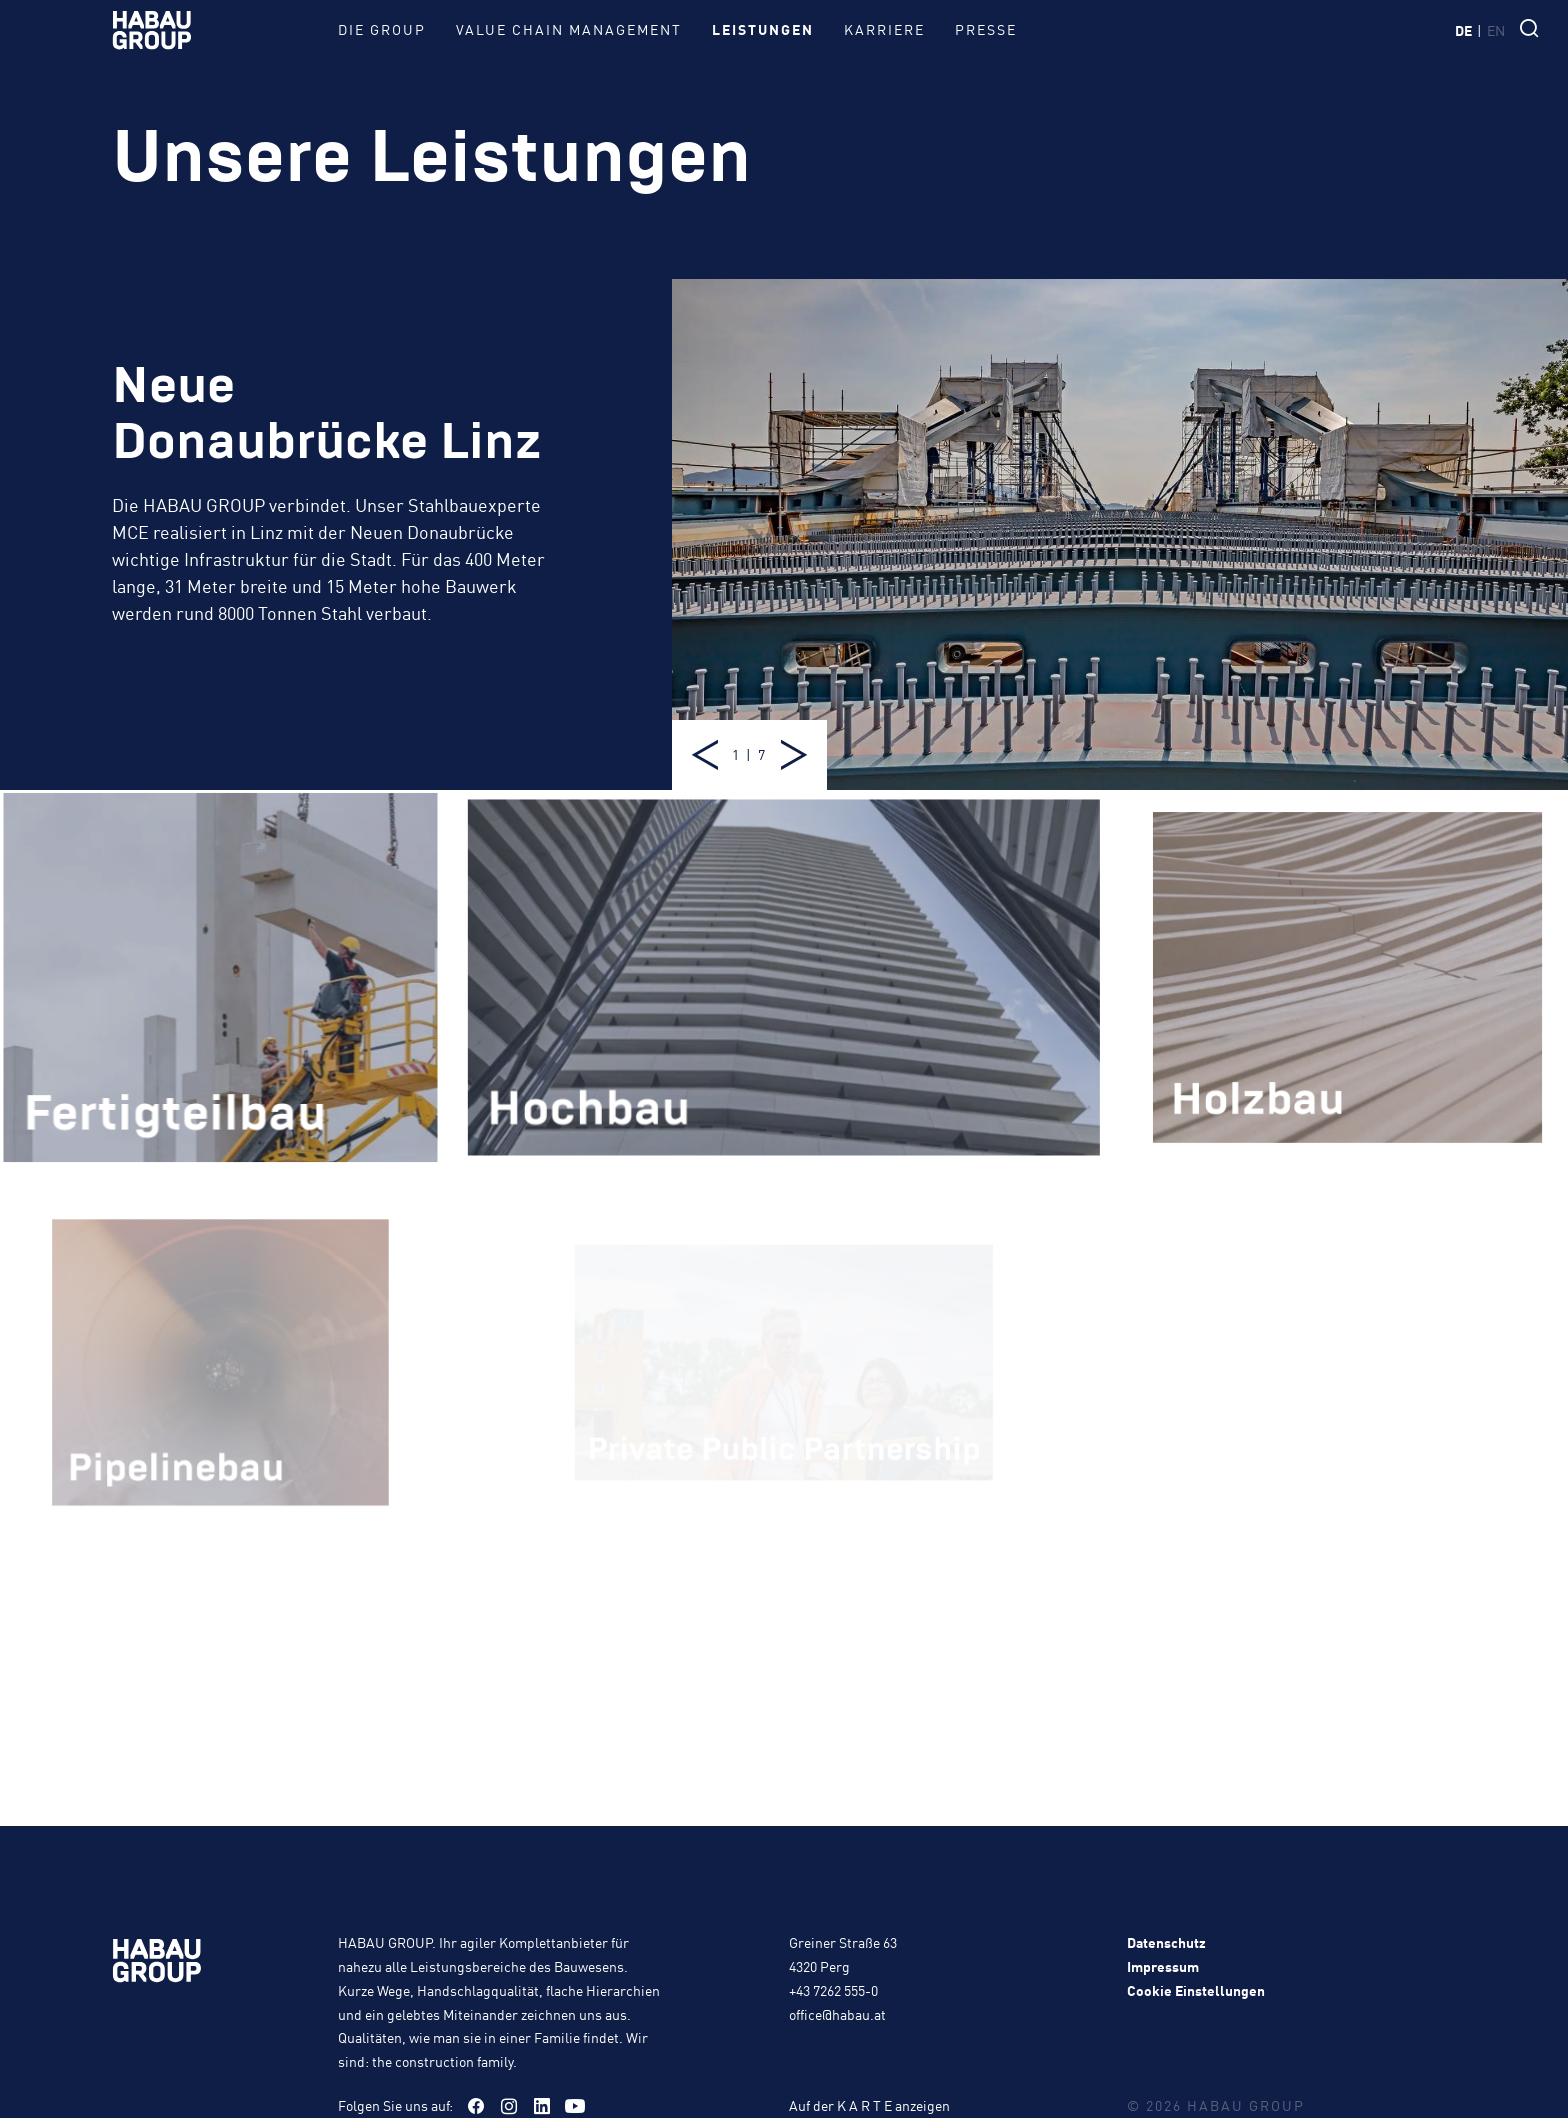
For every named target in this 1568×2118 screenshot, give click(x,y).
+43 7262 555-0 (833, 1990)
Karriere (884, 29)
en (1496, 30)
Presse (986, 29)
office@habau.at (837, 2014)
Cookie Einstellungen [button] (1196, 1990)
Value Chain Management (569, 29)
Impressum (1163, 1966)
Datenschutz (1166, 1942)
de (1463, 30)
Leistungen (763, 29)
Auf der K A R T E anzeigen (869, 2105)
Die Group (382, 29)
